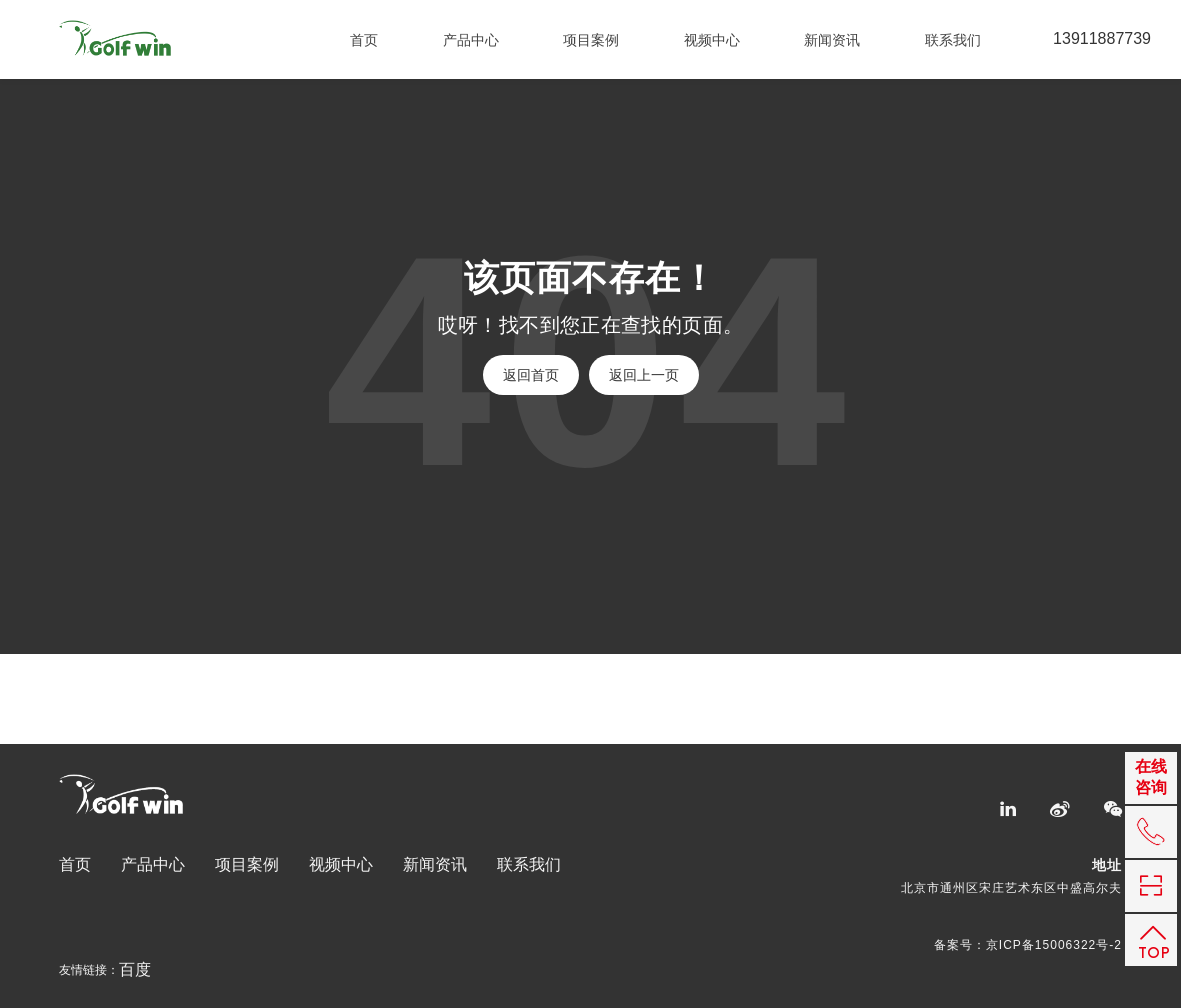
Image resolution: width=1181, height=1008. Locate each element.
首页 (364, 40)
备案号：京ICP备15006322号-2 (1028, 945)
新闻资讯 (832, 40)
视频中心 (712, 40)
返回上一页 (644, 375)
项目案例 (591, 40)
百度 (135, 970)
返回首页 (531, 375)
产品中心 (471, 40)
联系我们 (953, 40)
